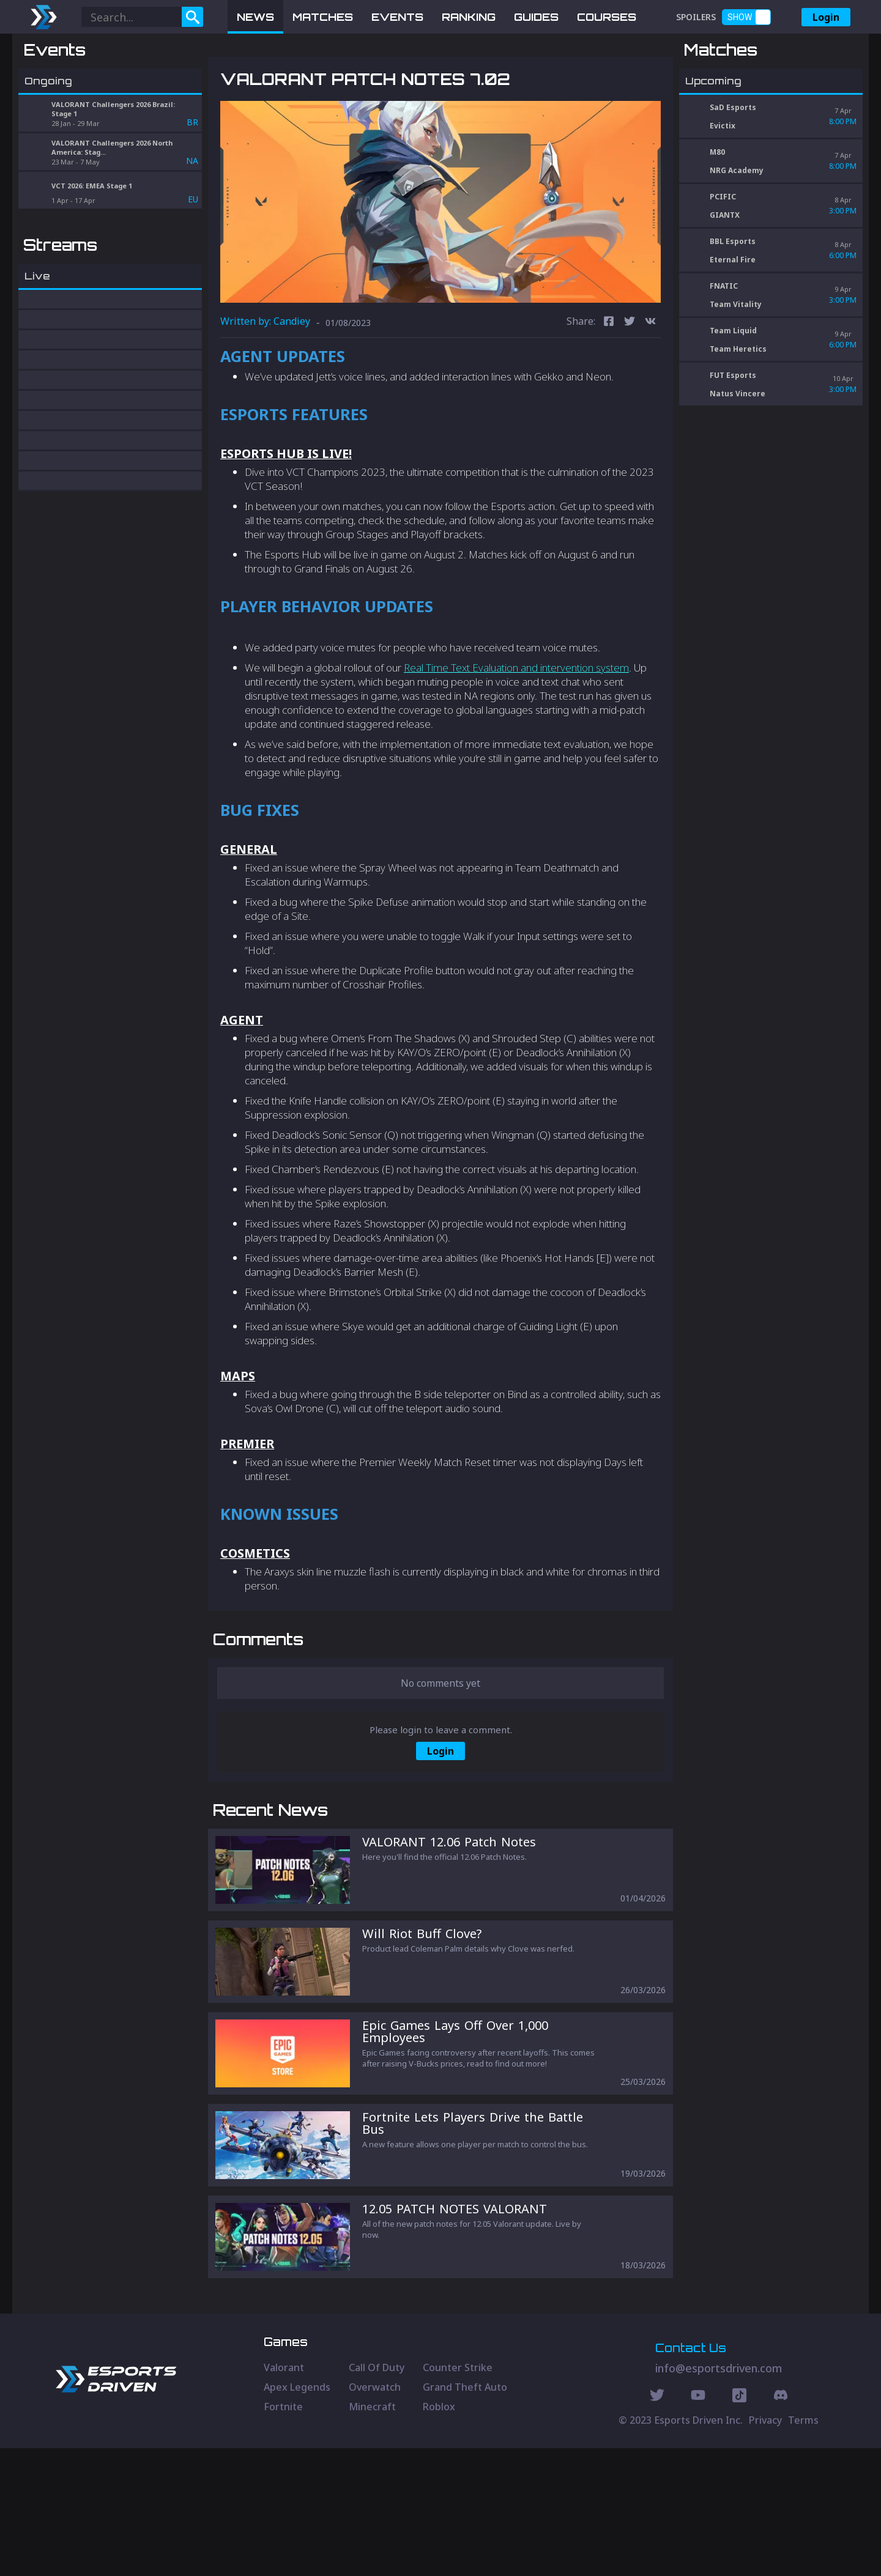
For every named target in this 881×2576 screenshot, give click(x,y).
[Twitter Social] (657, 2524)
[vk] (650, 386)
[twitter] (629, 386)
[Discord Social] (739, 2524)
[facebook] (608, 386)
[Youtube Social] (698, 2524)
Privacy (765, 2548)
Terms (803, 2548)
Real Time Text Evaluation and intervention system (516, 731)
